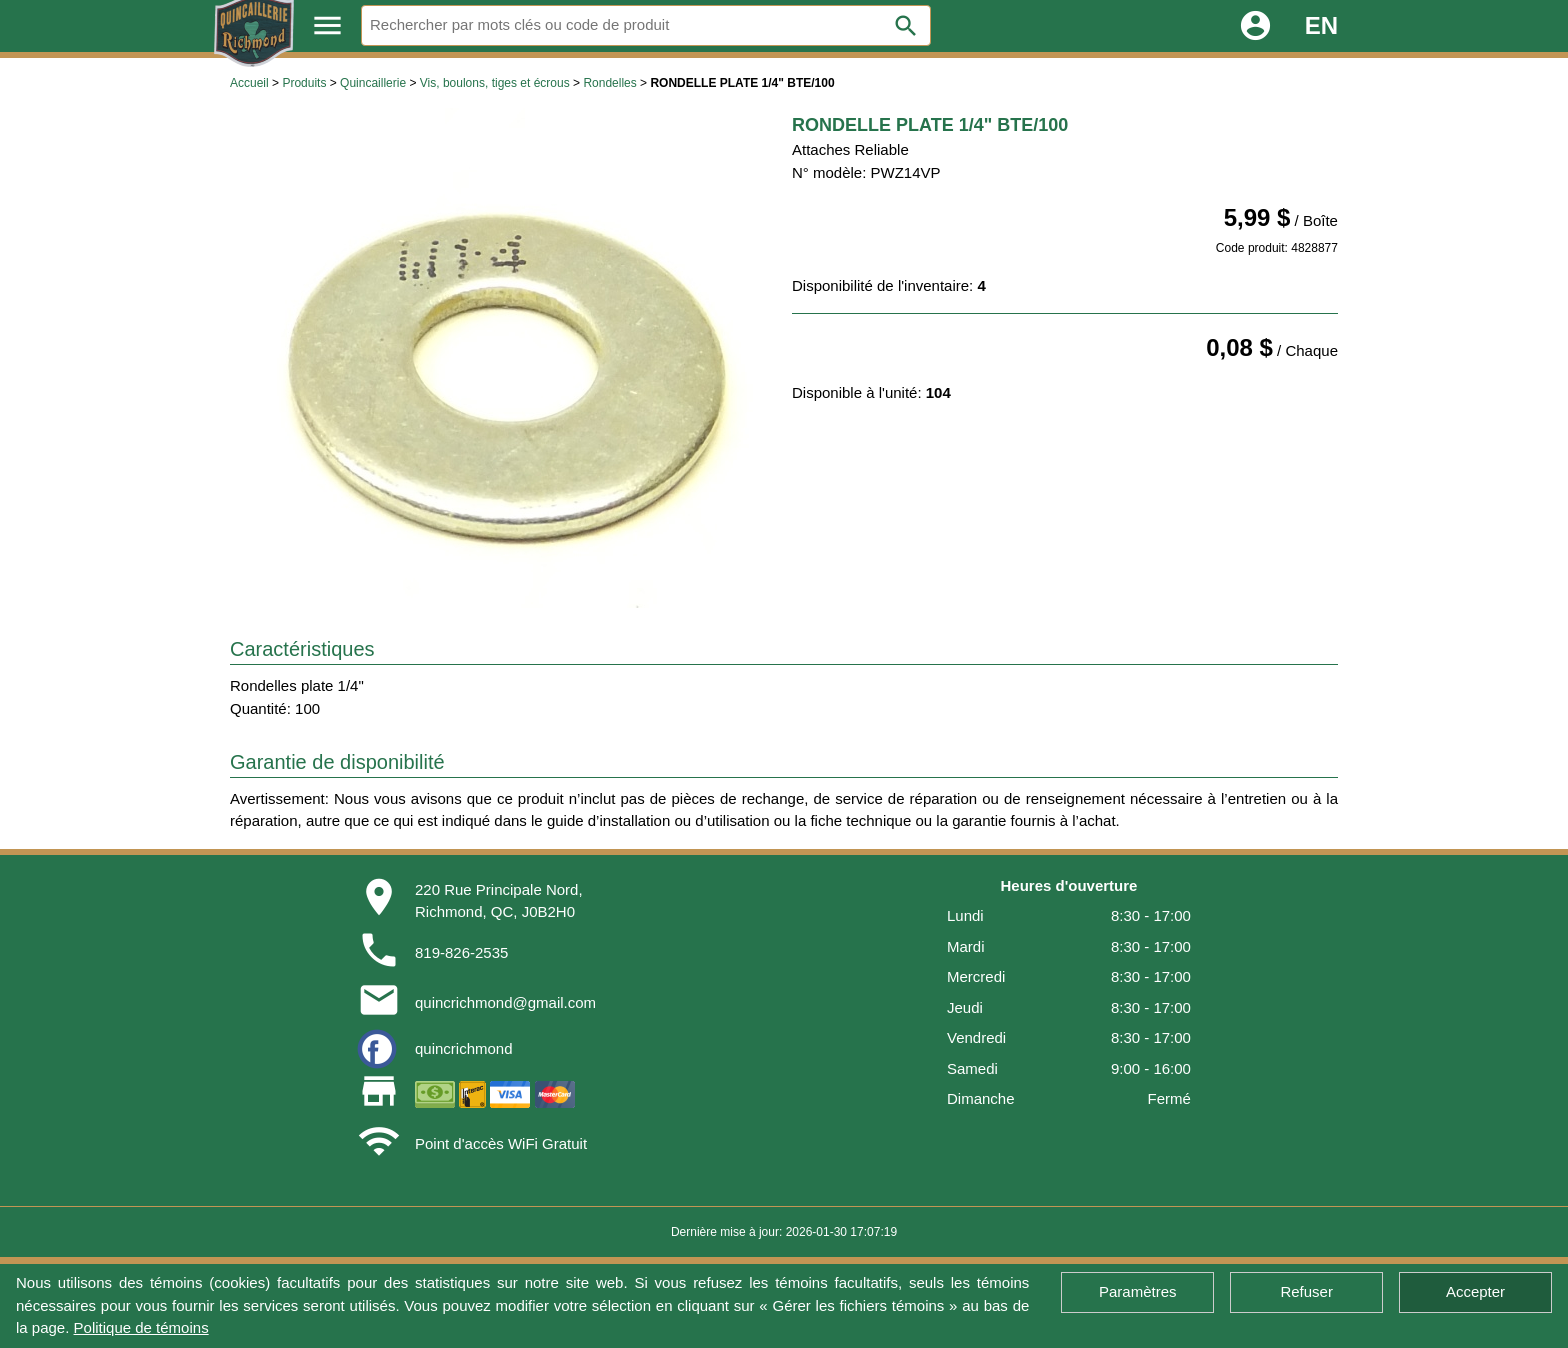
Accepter (1475, 1291)
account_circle (1255, 25)
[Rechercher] (646, 25)
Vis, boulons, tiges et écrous (495, 83)
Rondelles (609, 83)
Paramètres (1138, 1291)
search (906, 26)
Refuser (1306, 1291)
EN (1321, 25)
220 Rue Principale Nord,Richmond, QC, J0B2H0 (499, 901)
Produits (304, 83)
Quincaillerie (373, 83)
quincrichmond (464, 1048)
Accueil (249, 83)
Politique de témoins (141, 1327)
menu (327, 25)
